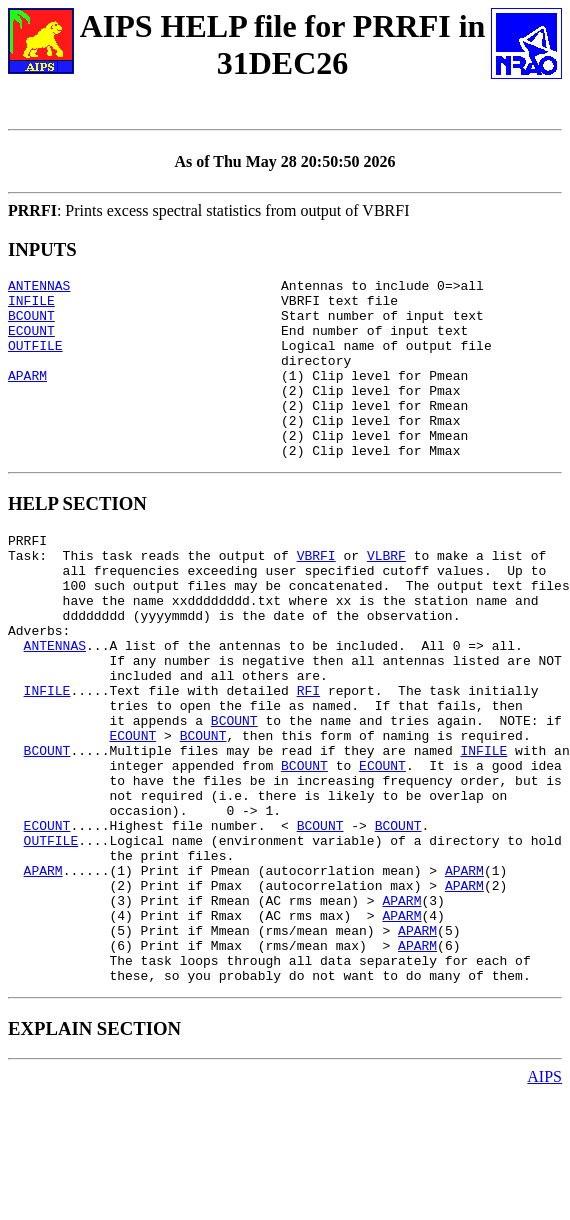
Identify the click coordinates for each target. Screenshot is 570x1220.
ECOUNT (31, 342)
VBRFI (316, 597)
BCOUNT (31, 324)
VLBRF (386, 597)
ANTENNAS (39, 288)
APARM (27, 396)
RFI (308, 759)
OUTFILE (35, 360)
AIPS (544, 1202)
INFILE (31, 306)
